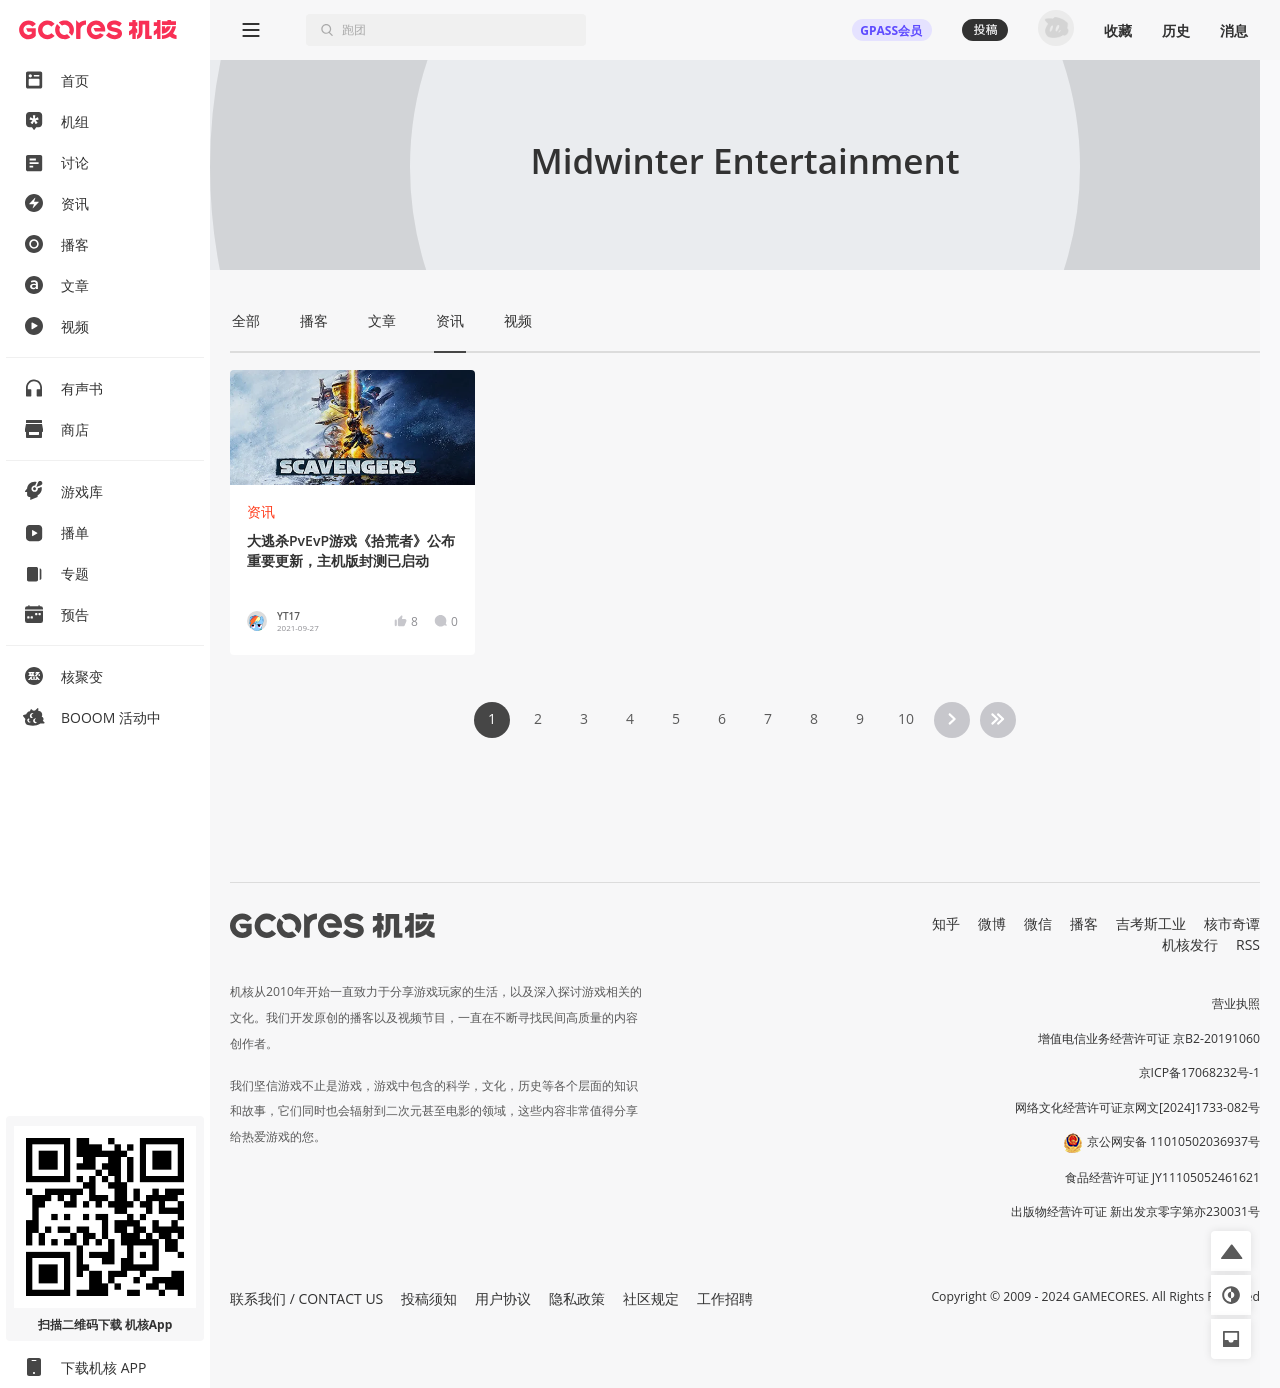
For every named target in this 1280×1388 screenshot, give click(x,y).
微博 (992, 923)
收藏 (1118, 30)
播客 (1084, 923)
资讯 (261, 511)
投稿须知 (429, 1298)
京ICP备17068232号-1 (1200, 1072)
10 (906, 718)
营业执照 (1236, 1003)
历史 (1176, 30)
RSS (1248, 944)
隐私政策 (577, 1298)
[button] (1231, 1251)
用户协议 (503, 1298)
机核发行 (1190, 944)
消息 (1234, 30)
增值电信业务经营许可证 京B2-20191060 (1149, 1038)
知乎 (946, 923)
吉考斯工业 (1151, 923)
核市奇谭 (1232, 923)
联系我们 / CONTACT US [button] (306, 1298)
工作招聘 (725, 1298)
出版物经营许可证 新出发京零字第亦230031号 (1135, 1211)
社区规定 (651, 1298)
